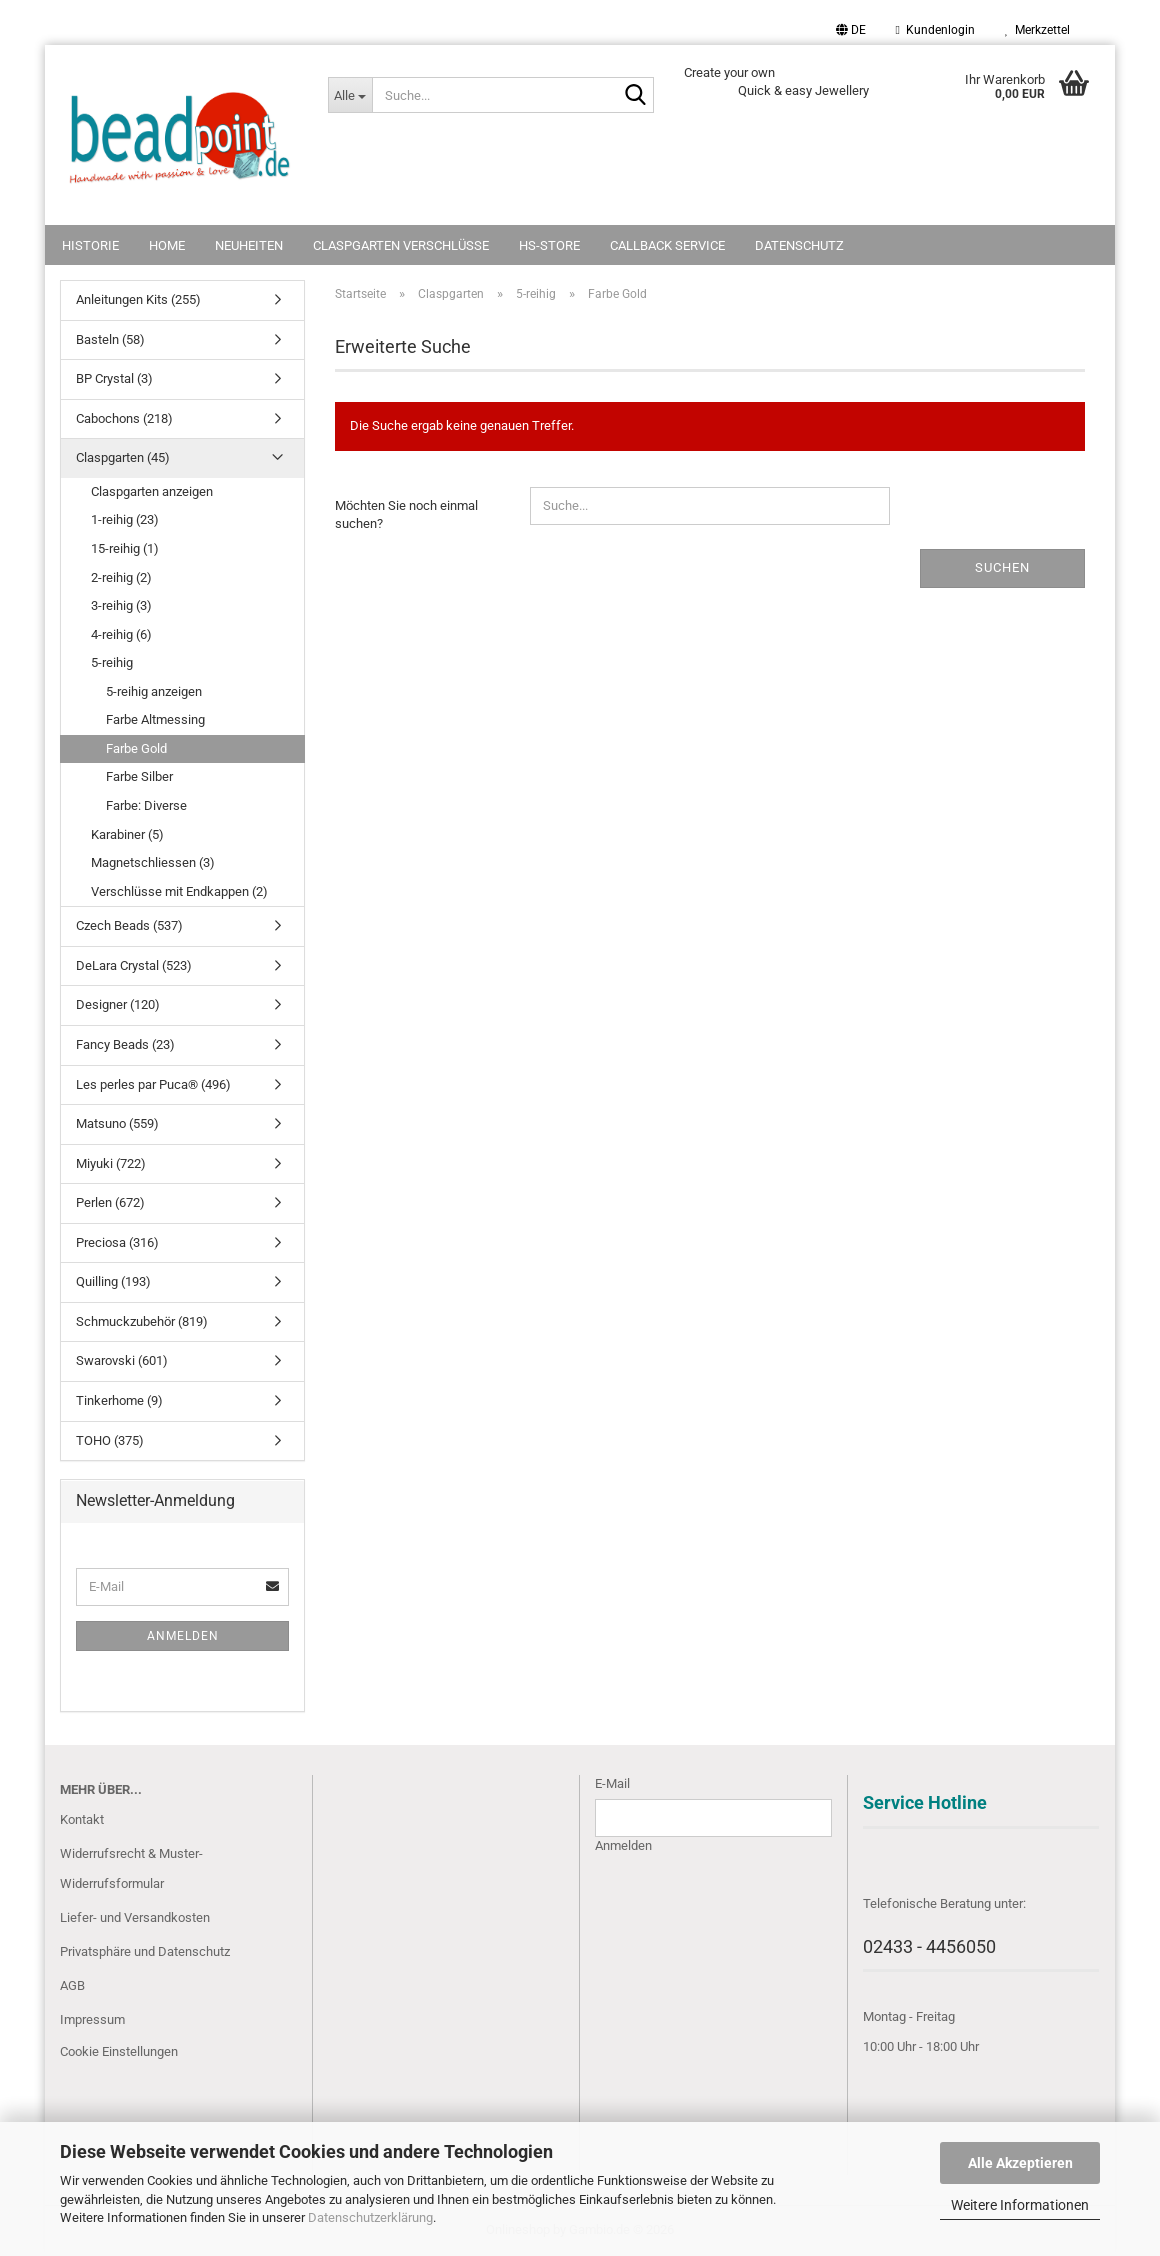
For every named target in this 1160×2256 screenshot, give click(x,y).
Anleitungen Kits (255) (138, 299)
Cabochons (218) (124, 418)
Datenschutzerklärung (370, 2217)
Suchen (1002, 567)
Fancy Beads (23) (125, 1044)
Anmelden (183, 1636)
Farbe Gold (136, 748)
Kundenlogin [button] (935, 30)
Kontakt (82, 1819)
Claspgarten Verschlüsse (401, 245)
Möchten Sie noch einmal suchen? (406, 515)
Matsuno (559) (117, 1123)
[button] (851, 30)
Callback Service (667, 245)
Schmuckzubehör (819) (142, 1321)
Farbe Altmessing (155, 719)
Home (167, 245)
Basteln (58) (110, 339)
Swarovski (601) (122, 1360)
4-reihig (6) (121, 634)
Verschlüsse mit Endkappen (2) (179, 891)
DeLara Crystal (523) (134, 965)
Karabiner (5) (127, 834)
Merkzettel (1037, 30)
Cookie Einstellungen (119, 2051)
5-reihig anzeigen (154, 691)
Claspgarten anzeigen (152, 491)
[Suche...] (350, 95)
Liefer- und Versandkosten (135, 1917)
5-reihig (112, 662)
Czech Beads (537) (129, 925)
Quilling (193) (113, 1281)
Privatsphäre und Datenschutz (145, 1951)
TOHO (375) (110, 1440)
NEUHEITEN (249, 245)
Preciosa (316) (117, 1242)
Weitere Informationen (1020, 2205)
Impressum (92, 2019)
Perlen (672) (110, 1202)
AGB (72, 1985)
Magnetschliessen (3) (153, 862)
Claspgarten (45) (123, 457)
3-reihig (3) (121, 605)
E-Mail (612, 1783)
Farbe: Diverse (146, 805)
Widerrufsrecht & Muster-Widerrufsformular (131, 1868)
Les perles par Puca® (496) (153, 1084)
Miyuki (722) (111, 1163)
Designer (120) (118, 1004)
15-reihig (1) (125, 548)
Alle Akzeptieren (1020, 2163)
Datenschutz (799, 245)
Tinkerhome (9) (119, 1400)
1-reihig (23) (125, 519)
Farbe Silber (139, 776)
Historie (90, 245)
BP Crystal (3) (114, 378)
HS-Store (549, 245)
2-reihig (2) (121, 577)
